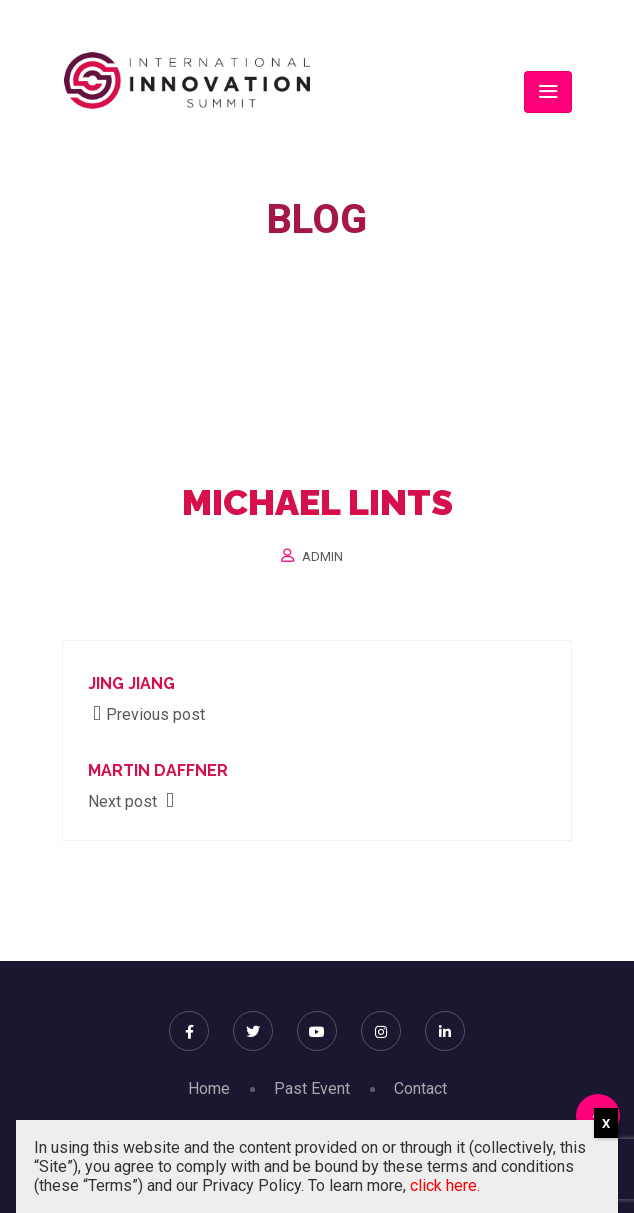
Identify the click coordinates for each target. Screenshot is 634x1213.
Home (201, 272)
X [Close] (606, 1123)
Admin (322, 556)
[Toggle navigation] (548, 92)
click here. (445, 1185)
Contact (420, 1088)
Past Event (312, 1088)
